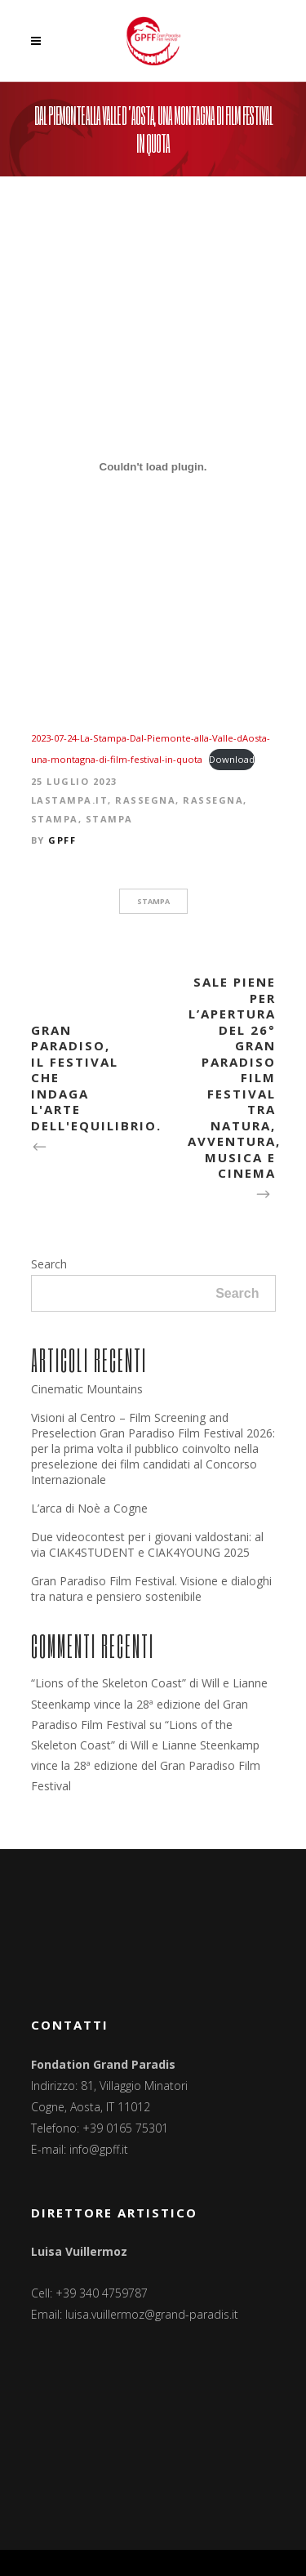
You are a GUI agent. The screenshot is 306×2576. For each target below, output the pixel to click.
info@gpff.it (98, 2149)
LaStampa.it (70, 800)
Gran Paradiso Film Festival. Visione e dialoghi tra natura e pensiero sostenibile (151, 1588)
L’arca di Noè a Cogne (89, 1508)
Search (49, 1264)
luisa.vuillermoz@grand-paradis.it (151, 2314)
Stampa (54, 819)
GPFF (62, 840)
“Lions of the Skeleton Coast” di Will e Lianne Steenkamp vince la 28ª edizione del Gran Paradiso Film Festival (149, 1703)
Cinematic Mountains (87, 1389)
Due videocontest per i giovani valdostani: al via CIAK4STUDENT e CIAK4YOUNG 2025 (147, 1544)
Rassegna (145, 800)
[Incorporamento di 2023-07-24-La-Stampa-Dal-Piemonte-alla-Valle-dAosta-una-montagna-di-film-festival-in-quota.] (153, 466)
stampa (153, 901)
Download (232, 759)
